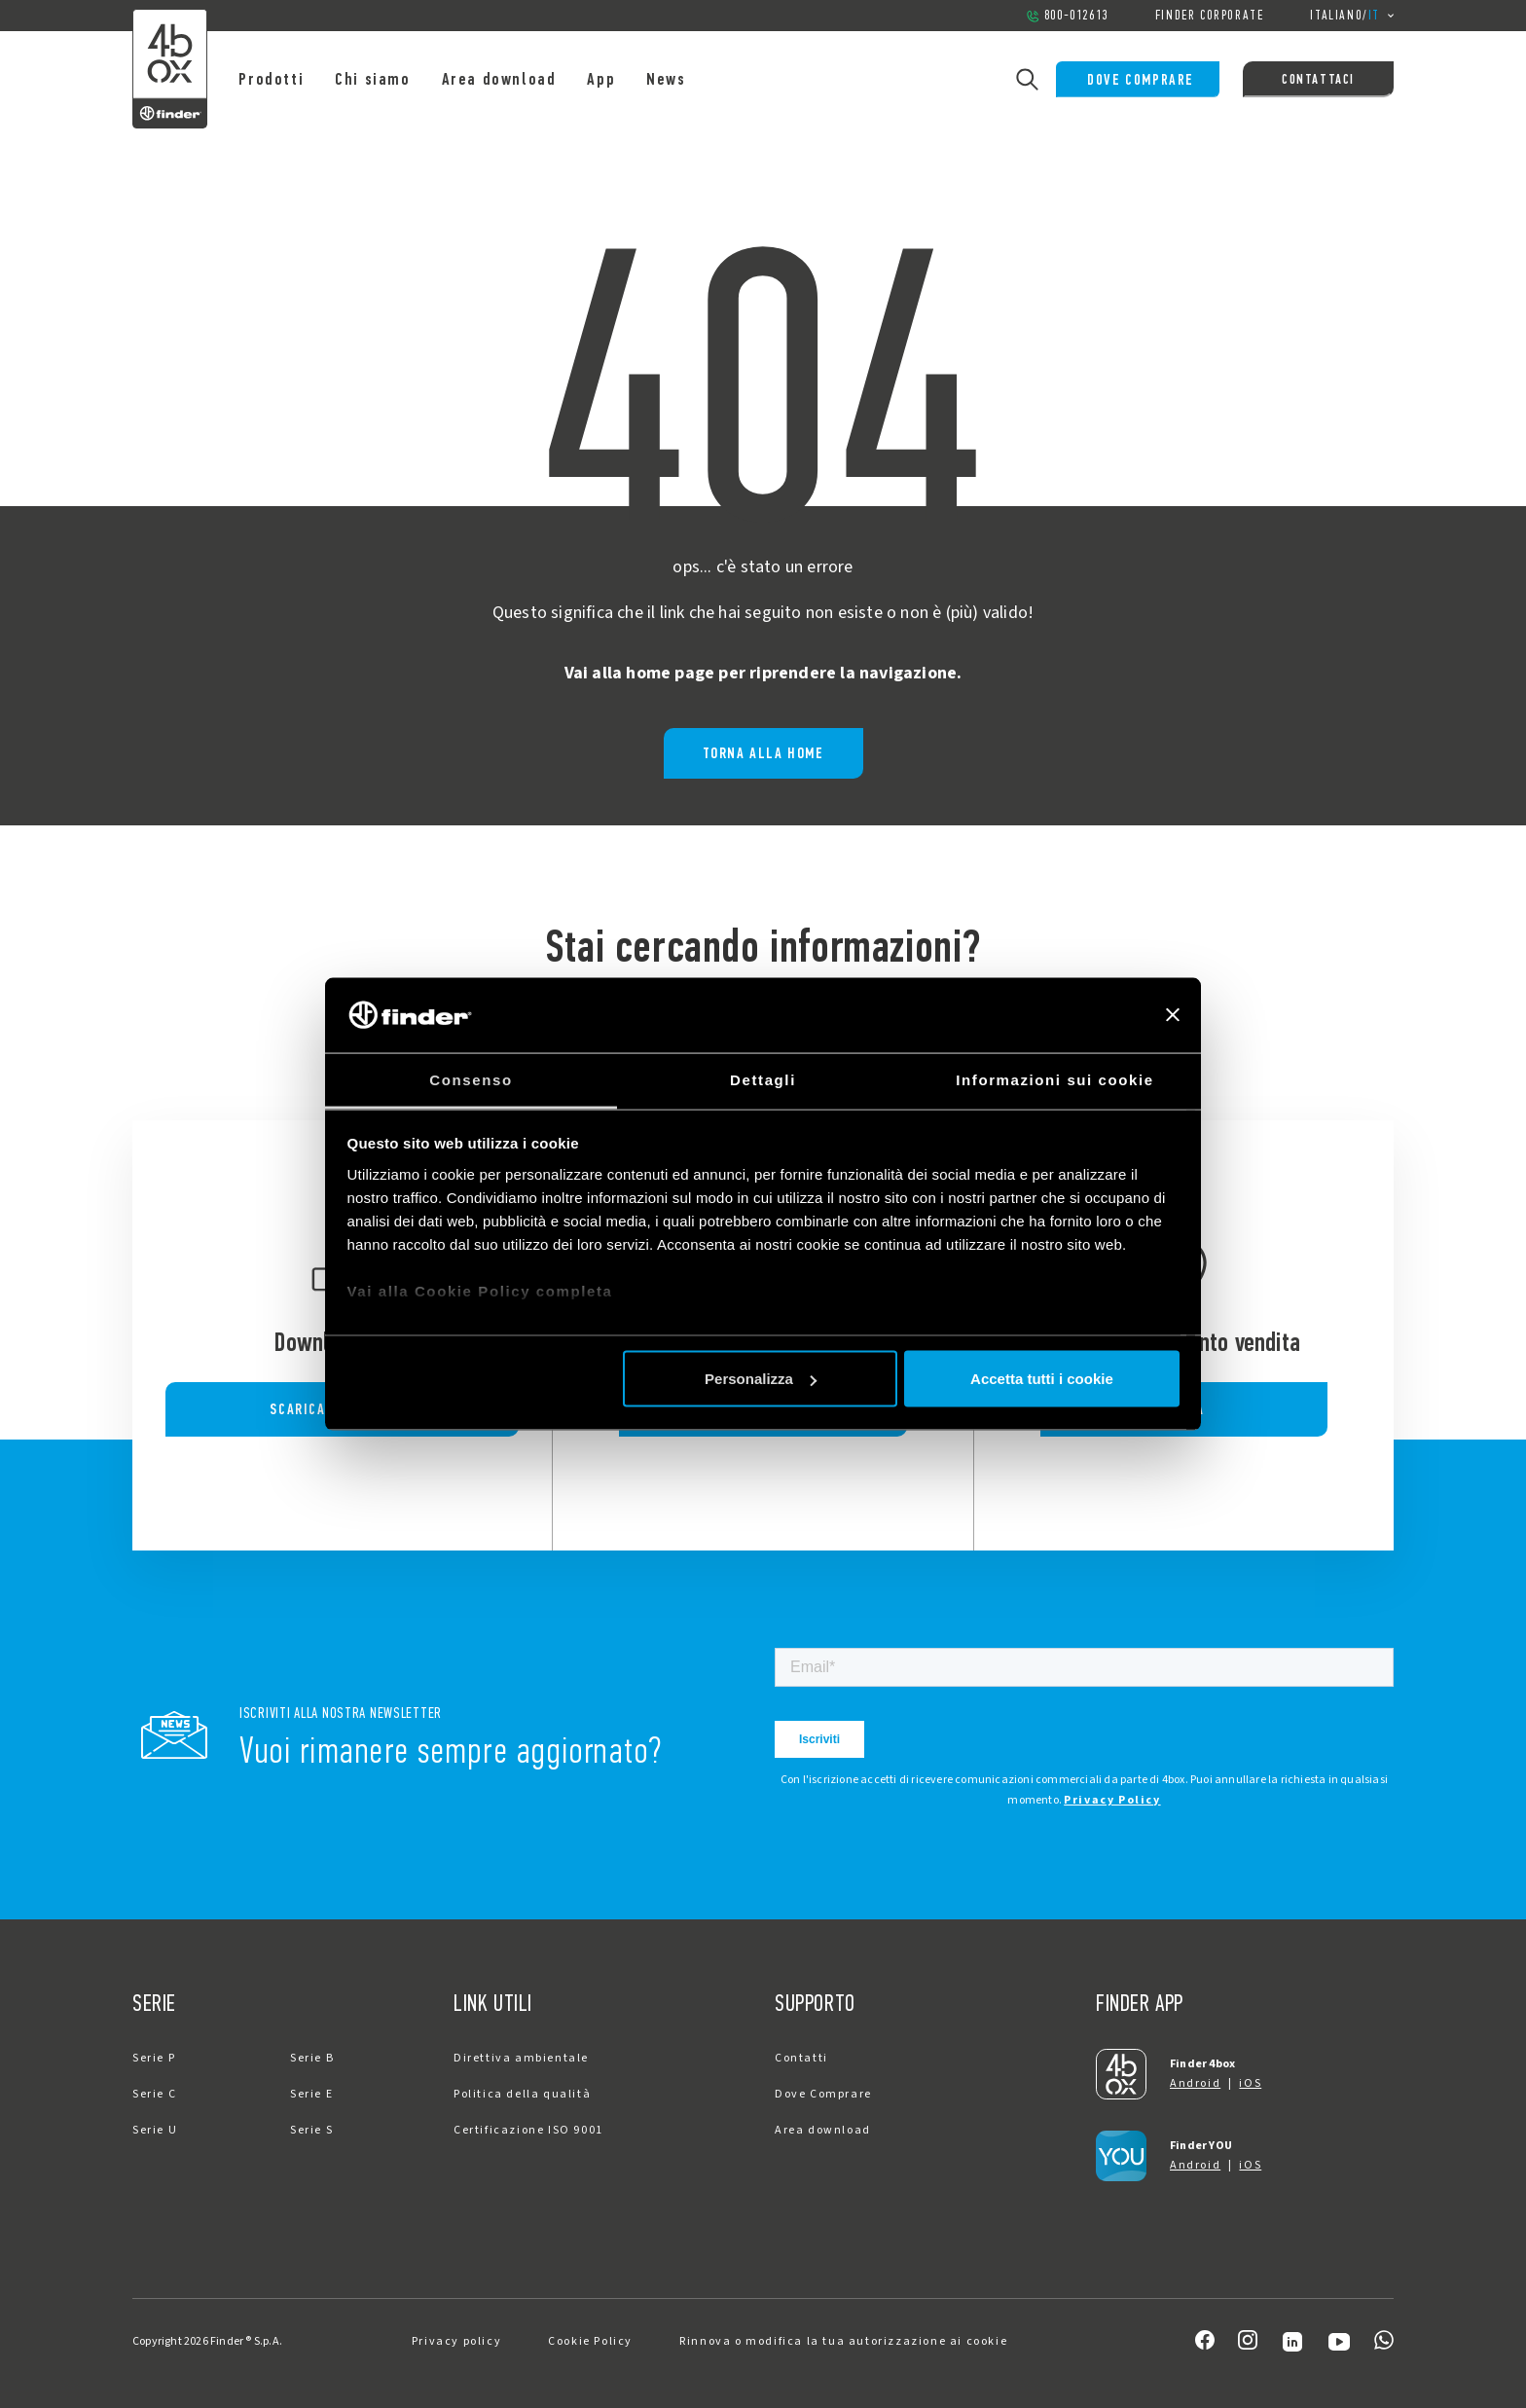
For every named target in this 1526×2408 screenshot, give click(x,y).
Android (1195, 2083)
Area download (513, 79)
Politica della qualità (522, 2094)
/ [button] (1352, 15)
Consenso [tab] (470, 1079)
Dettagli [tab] (763, 1079)
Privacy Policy (1112, 1800)
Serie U (154, 2130)
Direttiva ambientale (521, 2058)
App (616, 79)
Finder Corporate (1209, 15)
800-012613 (1067, 15)
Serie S (311, 2130)
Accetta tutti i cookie (1041, 1378)
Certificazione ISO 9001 (528, 2130)
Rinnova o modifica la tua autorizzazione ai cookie (843, 2341)
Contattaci (1318, 79)
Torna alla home (763, 753)
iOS (1250, 2083)
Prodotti (286, 79)
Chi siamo (387, 79)
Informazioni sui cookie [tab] (1055, 1079)
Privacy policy (456, 2341)
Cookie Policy (590, 2341)
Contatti (801, 2058)
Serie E (311, 2094)
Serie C (154, 2094)
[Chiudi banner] (1173, 1015)
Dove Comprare (1134, 79)
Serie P (153, 2058)
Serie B (312, 2058)
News (681, 79)
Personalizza (761, 1378)
